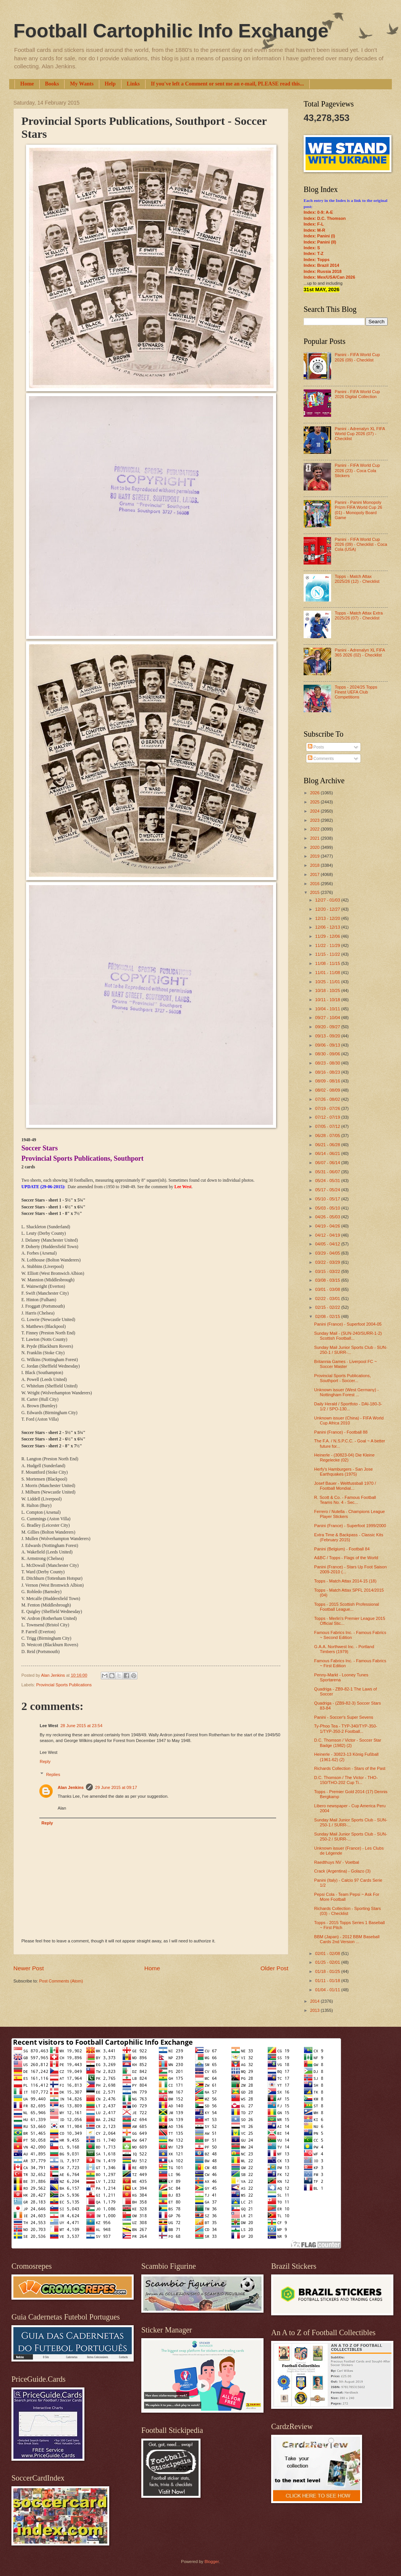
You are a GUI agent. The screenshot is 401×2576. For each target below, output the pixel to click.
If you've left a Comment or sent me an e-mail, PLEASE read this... (227, 84)
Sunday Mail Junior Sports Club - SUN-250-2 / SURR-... (350, 1836)
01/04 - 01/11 (328, 1989)
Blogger (211, 2561)
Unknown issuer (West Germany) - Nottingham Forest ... (346, 1392)
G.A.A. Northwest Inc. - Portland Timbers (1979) (344, 1649)
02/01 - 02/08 (328, 1953)
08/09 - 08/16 (328, 1081)
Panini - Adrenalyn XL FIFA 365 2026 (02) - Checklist (360, 652)
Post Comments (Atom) (61, 1981)
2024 (315, 811)
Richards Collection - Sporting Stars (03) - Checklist (347, 1911)
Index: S (312, 247)
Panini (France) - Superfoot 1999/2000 (350, 1525)
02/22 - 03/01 (328, 1298)
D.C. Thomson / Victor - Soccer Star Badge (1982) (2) (348, 1742)
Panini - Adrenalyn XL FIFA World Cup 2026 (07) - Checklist (360, 433)
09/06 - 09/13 (328, 1045)
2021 (315, 838)
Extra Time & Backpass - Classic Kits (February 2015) (348, 1537)
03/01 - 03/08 (328, 1289)
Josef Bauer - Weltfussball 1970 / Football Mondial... (345, 1485)
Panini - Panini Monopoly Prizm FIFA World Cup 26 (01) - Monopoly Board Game (358, 510)
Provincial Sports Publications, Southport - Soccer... (342, 1378)
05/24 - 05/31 (328, 1180)
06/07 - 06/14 (328, 1162)
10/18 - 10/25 (328, 990)
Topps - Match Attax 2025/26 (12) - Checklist (357, 579)
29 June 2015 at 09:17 (116, 1787)
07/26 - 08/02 (328, 1099)
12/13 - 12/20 (328, 918)
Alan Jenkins (71, 1787)
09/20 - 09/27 (328, 1026)
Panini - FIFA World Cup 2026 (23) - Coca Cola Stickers (357, 470)
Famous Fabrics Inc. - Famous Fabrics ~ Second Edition (350, 1635)
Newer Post (28, 1968)
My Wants (82, 84)
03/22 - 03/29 (328, 1262)
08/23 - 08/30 (328, 1063)
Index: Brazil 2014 (321, 265)
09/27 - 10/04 (328, 1017)
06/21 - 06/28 (328, 1144)
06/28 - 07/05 (328, 1135)
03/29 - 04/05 (328, 1253)
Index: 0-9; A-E (318, 212)
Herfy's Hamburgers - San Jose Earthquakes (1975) (343, 1471)
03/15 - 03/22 (328, 1271)
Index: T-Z (313, 253)
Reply (45, 1761)
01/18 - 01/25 (328, 1971)
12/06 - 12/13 (328, 927)
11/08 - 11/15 (328, 963)
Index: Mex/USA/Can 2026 (329, 277)
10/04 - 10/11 (328, 1009)
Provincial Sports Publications (64, 1684)
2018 (315, 865)
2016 (315, 883)
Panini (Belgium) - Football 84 (342, 1549)
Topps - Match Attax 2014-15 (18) (345, 1581)
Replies (53, 1774)
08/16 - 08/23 (328, 1072)
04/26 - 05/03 (328, 1217)
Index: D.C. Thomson (325, 218)
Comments (321, 758)
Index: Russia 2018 (322, 271)
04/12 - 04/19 (328, 1235)
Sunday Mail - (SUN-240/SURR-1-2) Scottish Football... (348, 1335)
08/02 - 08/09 (328, 1090)
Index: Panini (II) (320, 242)
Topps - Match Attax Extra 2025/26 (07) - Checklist (359, 615)
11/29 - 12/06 (328, 936)
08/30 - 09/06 (328, 1054)
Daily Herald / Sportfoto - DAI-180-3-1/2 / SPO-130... (348, 1406)
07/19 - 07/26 (328, 1108)
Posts (316, 747)
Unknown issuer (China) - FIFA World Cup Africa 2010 (349, 1420)
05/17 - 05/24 (328, 1189)
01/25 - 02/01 (328, 1962)
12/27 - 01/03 (328, 900)
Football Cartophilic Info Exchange (170, 31)
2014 (315, 2001)
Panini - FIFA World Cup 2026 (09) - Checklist (357, 357)
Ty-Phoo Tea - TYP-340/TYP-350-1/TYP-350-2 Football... (345, 1728)
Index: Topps (317, 259)
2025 (315, 802)
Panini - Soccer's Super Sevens (344, 1717)
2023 (315, 820)
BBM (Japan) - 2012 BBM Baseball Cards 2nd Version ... (347, 1939)
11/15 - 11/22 (328, 954)
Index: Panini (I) (319, 236)
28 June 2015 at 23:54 (81, 1725)
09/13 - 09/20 (328, 1036)
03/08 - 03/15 (328, 1280)
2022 (315, 829)
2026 (315, 792)
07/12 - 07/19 (328, 1117)
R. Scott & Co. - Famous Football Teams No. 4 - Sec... (345, 1500)
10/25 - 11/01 (328, 981)
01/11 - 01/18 (328, 1980)
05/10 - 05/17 (328, 1199)
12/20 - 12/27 (328, 909)
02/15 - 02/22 (328, 1307)
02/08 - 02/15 (328, 1316)
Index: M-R (314, 230)
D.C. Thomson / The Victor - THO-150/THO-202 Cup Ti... (346, 1780)
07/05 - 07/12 (328, 1126)
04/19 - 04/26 (328, 1226)
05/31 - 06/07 (328, 1171)
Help (110, 84)
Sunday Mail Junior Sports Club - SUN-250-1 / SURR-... (350, 1350)
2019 (315, 856)
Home (27, 84)
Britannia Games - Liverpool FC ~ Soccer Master (345, 1364)
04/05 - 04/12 (328, 1244)
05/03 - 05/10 (328, 1208)
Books (52, 84)
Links (133, 84)
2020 (315, 847)
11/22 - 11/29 (328, 945)
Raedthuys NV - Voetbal (336, 1862)
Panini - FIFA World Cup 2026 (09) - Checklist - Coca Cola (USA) (361, 544)
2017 (315, 874)
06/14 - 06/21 (328, 1153)
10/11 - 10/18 (328, 999)
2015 (315, 892)
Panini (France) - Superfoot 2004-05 (348, 1324)
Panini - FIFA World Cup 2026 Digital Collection (357, 394)
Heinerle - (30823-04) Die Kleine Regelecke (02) (344, 1457)
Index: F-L (314, 224)
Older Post (274, 1968)
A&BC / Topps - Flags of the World (346, 1557)
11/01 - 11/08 (328, 972)
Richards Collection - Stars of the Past (349, 1768)
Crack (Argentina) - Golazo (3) (342, 1871)
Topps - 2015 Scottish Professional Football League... (346, 1606)
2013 (315, 2010)
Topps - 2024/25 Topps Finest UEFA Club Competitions (356, 692)
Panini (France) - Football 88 (341, 1432)
